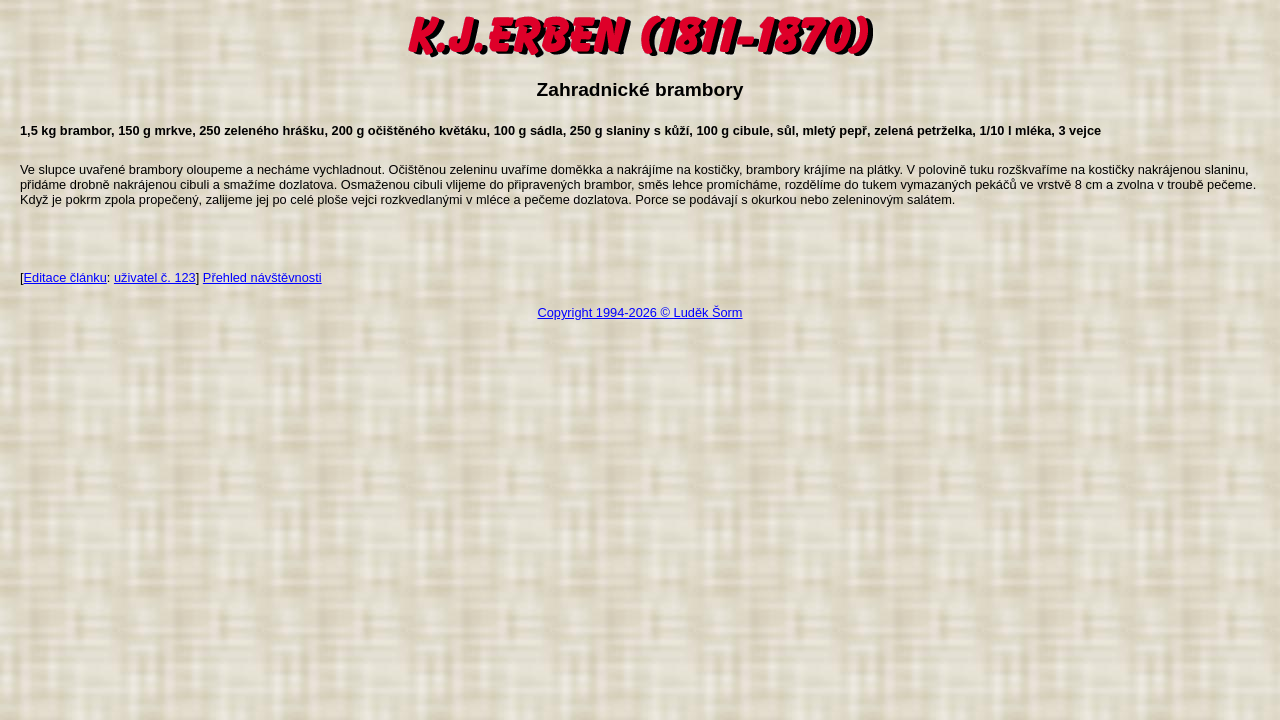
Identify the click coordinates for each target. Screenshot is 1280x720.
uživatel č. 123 (155, 277)
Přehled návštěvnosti (262, 277)
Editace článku (65, 277)
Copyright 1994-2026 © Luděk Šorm (639, 312)
